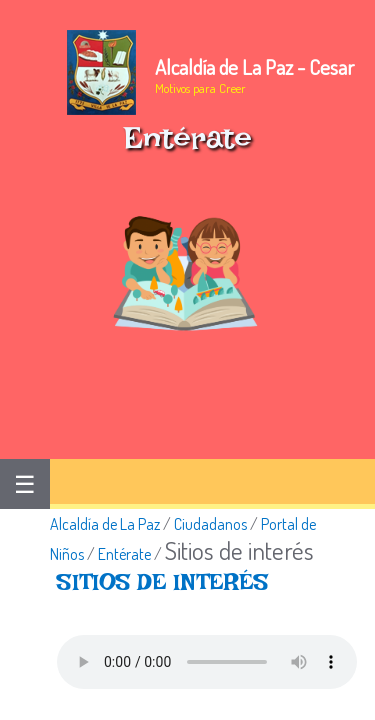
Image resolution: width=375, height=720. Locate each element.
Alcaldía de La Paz (105, 524)
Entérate (124, 554)
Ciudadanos (210, 524)
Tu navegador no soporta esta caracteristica (207, 662)
